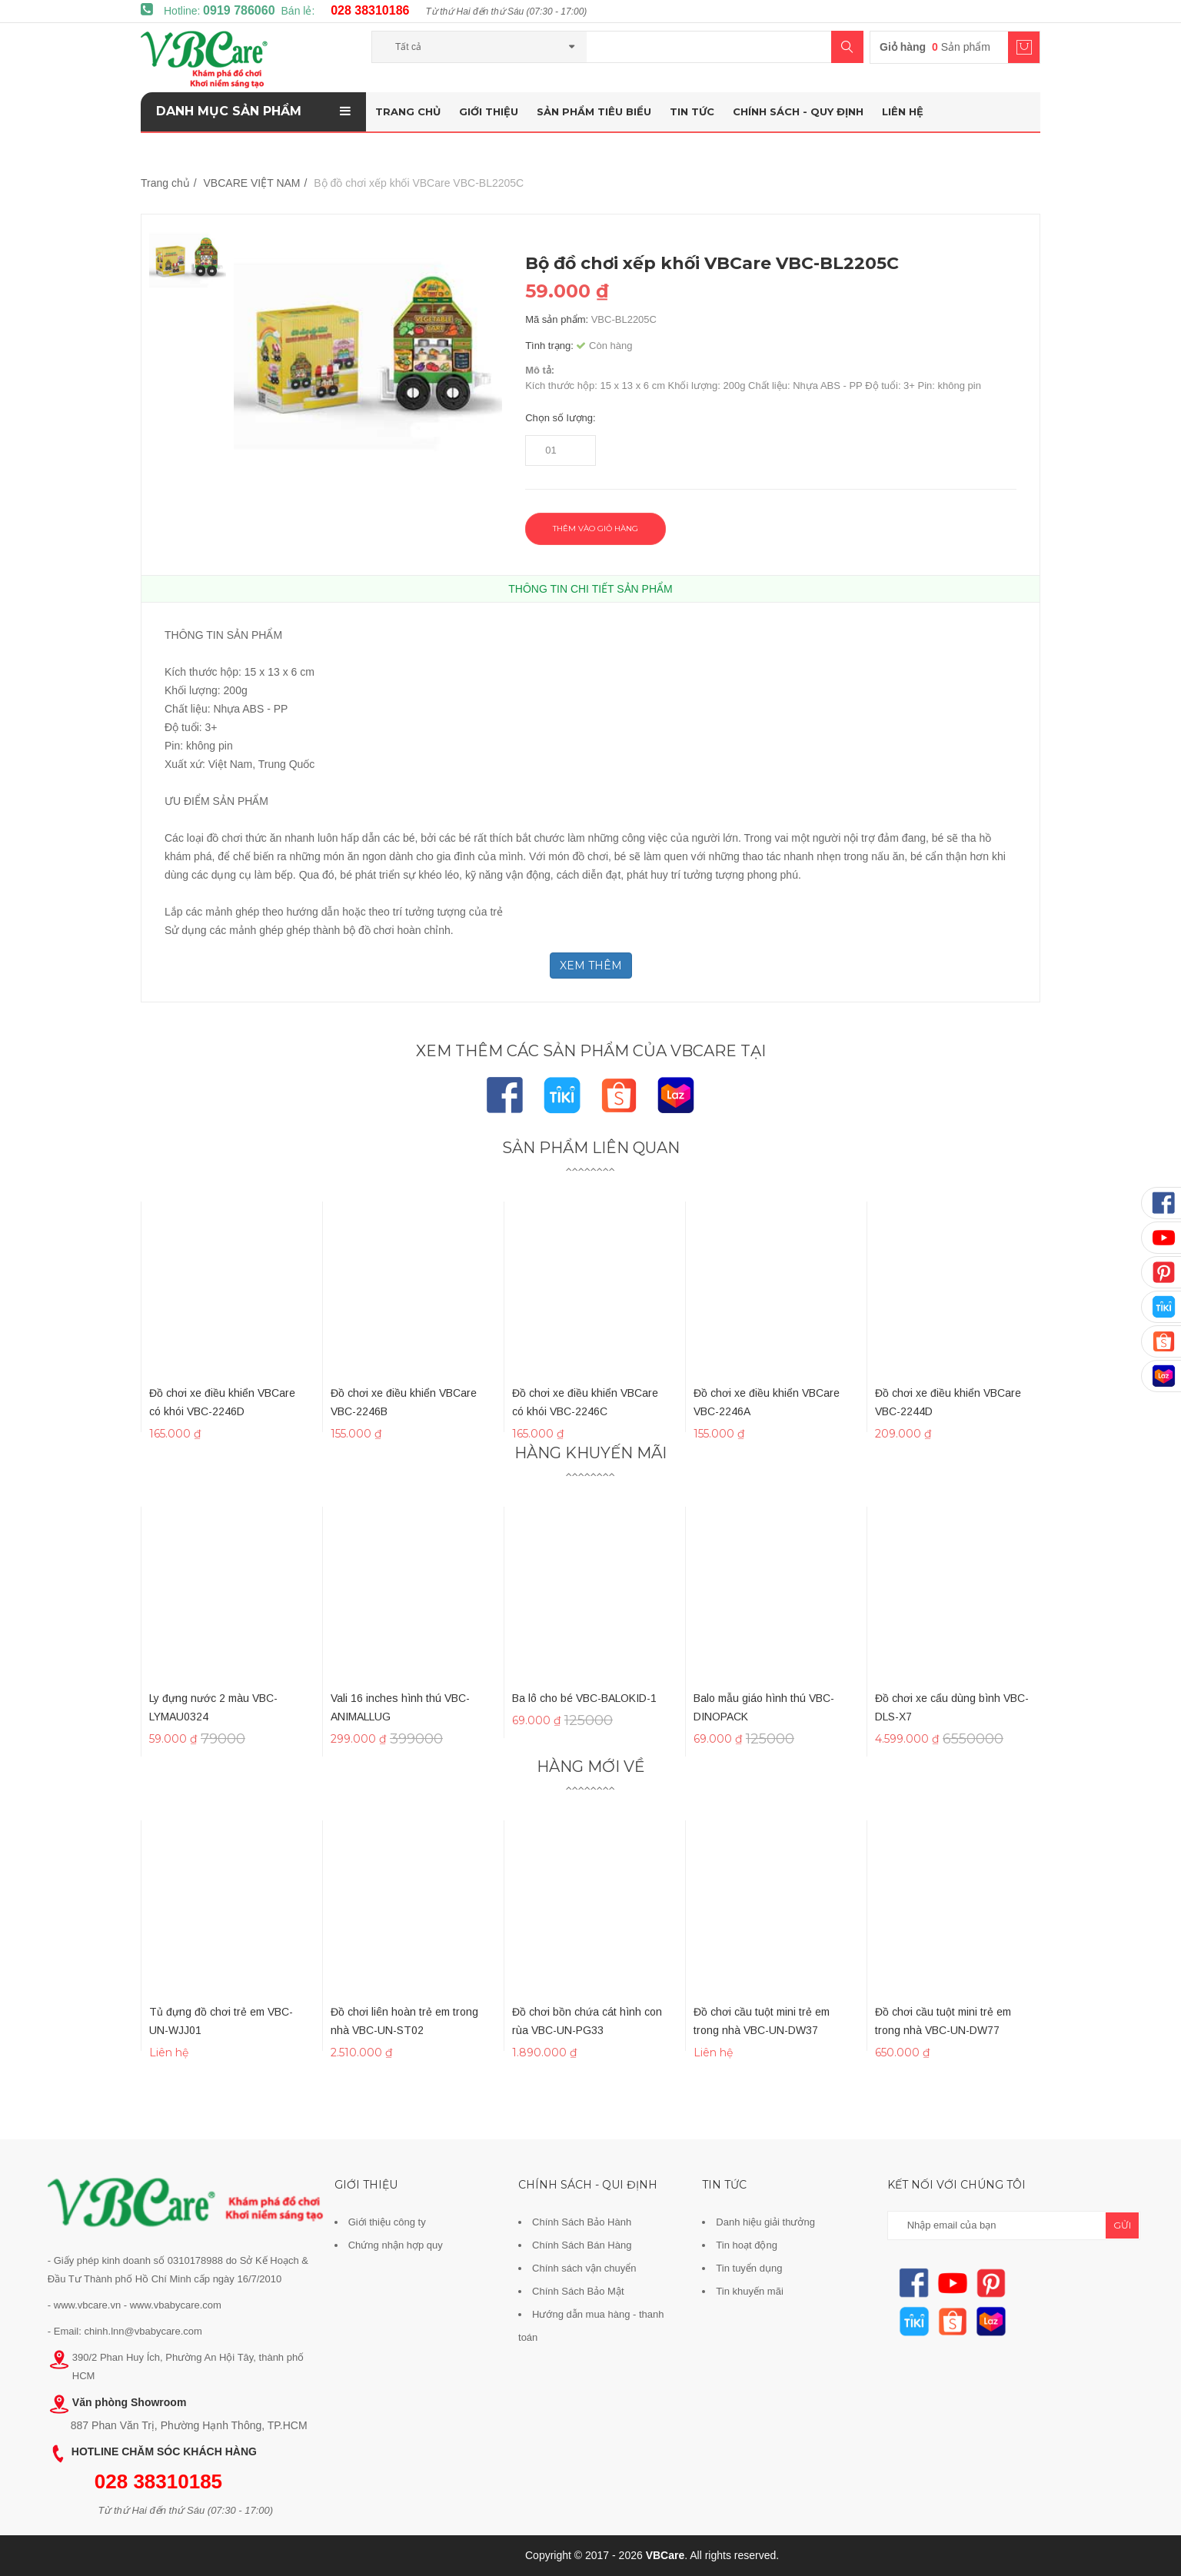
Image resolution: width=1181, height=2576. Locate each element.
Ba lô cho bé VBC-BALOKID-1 (584, 1698)
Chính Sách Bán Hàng (581, 2245)
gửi (1122, 2225)
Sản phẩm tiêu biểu (594, 111)
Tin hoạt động (746, 2245)
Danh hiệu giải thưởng (765, 2222)
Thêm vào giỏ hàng (595, 528)
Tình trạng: (549, 345)
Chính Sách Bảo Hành (581, 2222)
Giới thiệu (488, 111)
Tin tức (692, 111)
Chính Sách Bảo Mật (578, 2291)
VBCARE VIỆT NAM (252, 183)
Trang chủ (408, 111)
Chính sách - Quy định (798, 111)
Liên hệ (902, 111)
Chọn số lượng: (560, 418)
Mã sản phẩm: (556, 319)
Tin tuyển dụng (749, 2268)
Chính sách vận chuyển (584, 2268)
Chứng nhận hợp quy (395, 2245)
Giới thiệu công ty (387, 2222)
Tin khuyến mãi (749, 2291)
